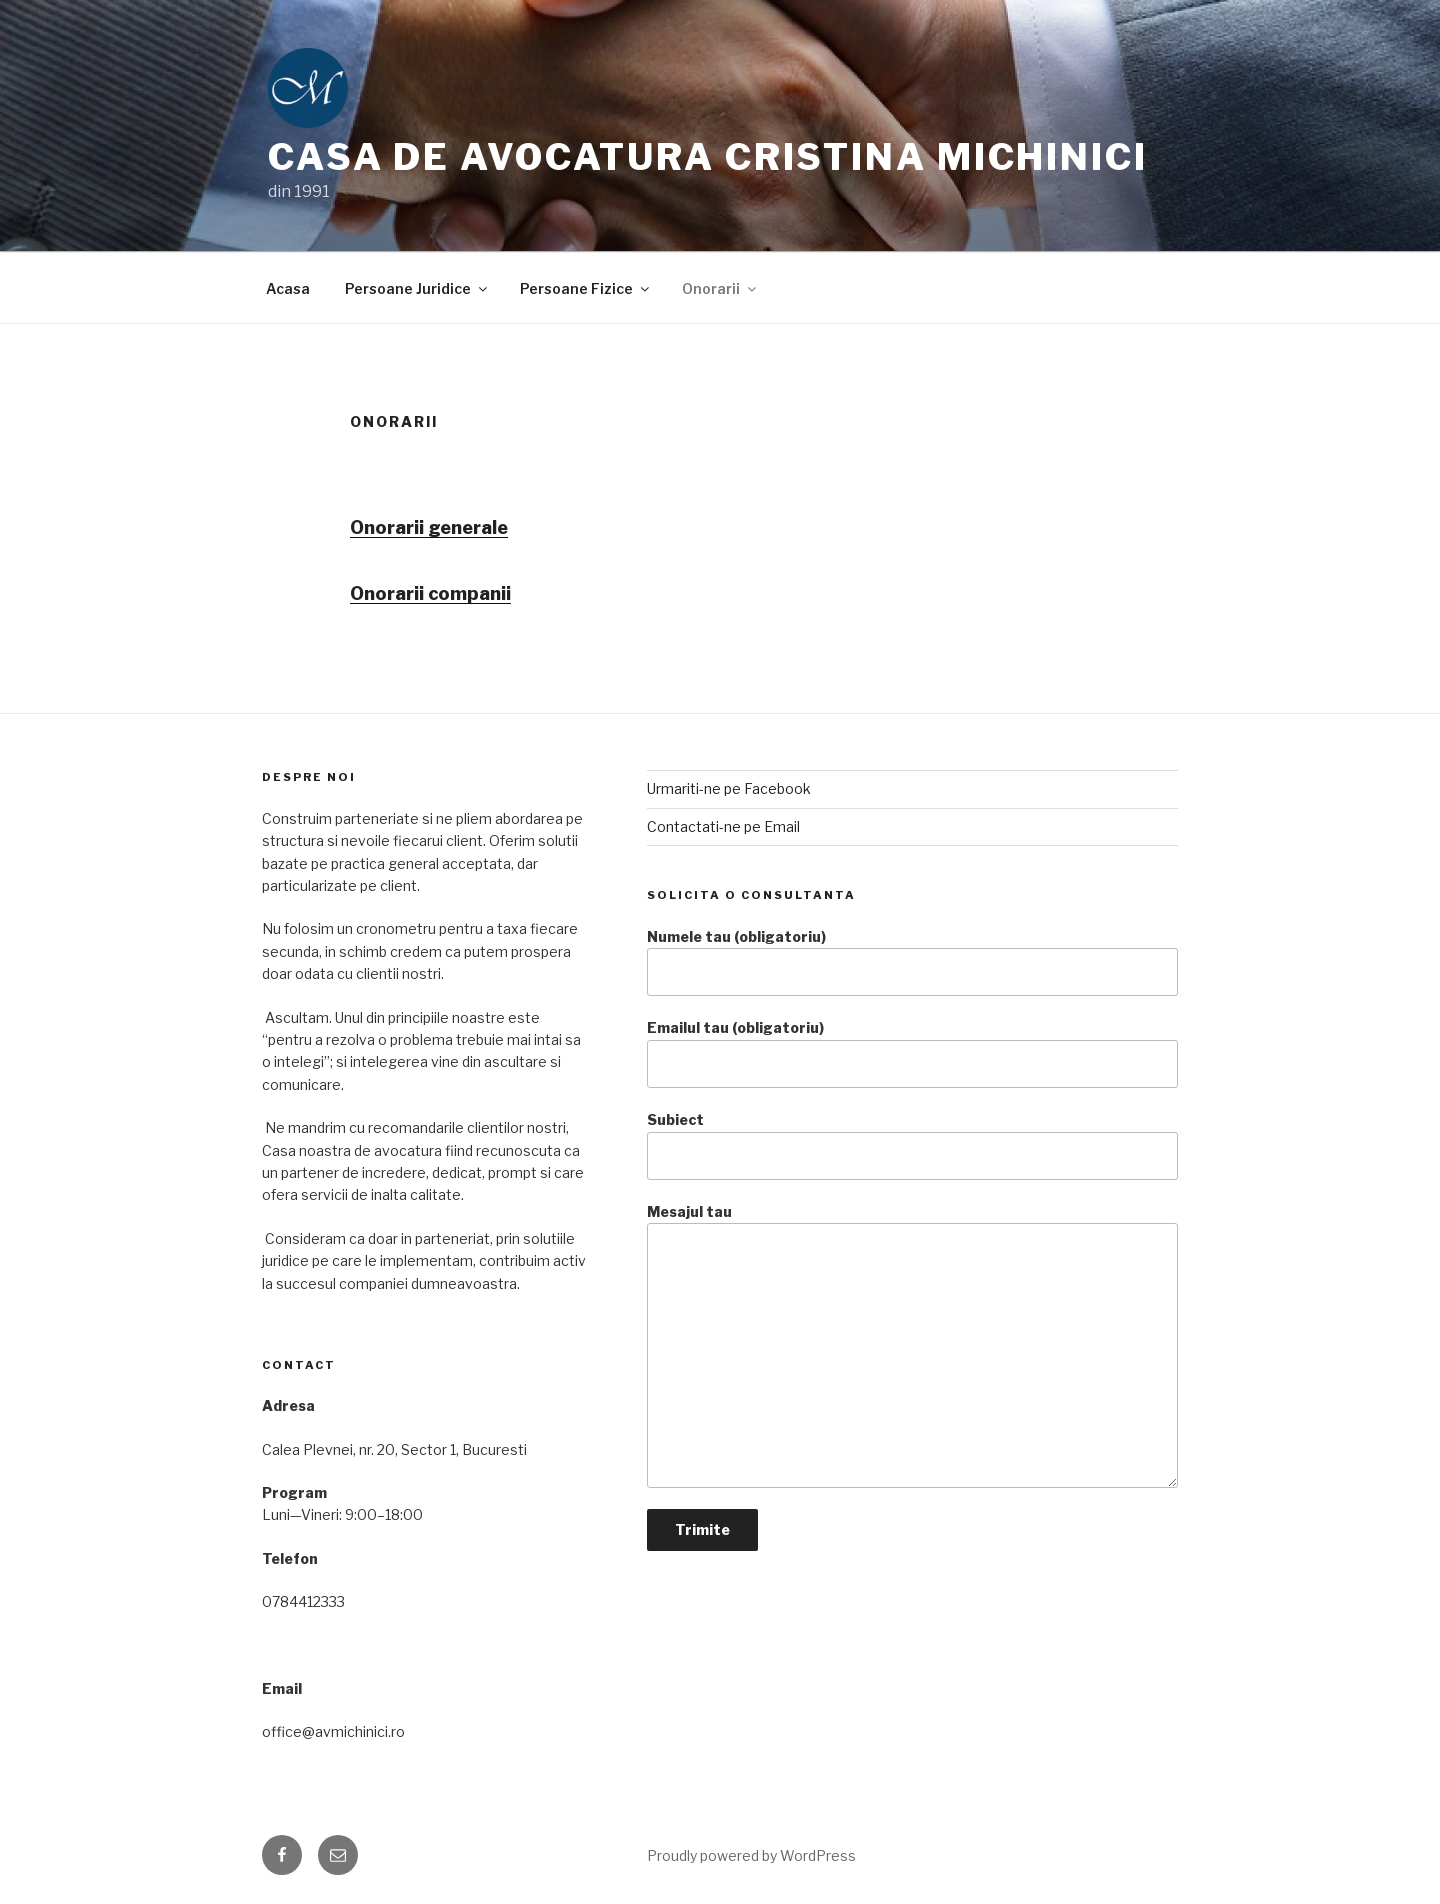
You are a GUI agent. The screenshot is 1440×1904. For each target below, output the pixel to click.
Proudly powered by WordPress (751, 1855)
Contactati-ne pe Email (723, 826)
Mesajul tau (912, 1345)
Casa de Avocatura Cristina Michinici (708, 157)
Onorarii (720, 288)
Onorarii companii (430, 593)
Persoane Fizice (586, 288)
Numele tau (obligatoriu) (912, 962)
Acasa (288, 288)
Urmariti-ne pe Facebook (729, 788)
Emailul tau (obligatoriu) (912, 1053)
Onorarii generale (429, 527)
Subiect (912, 1145)
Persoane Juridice (417, 288)
